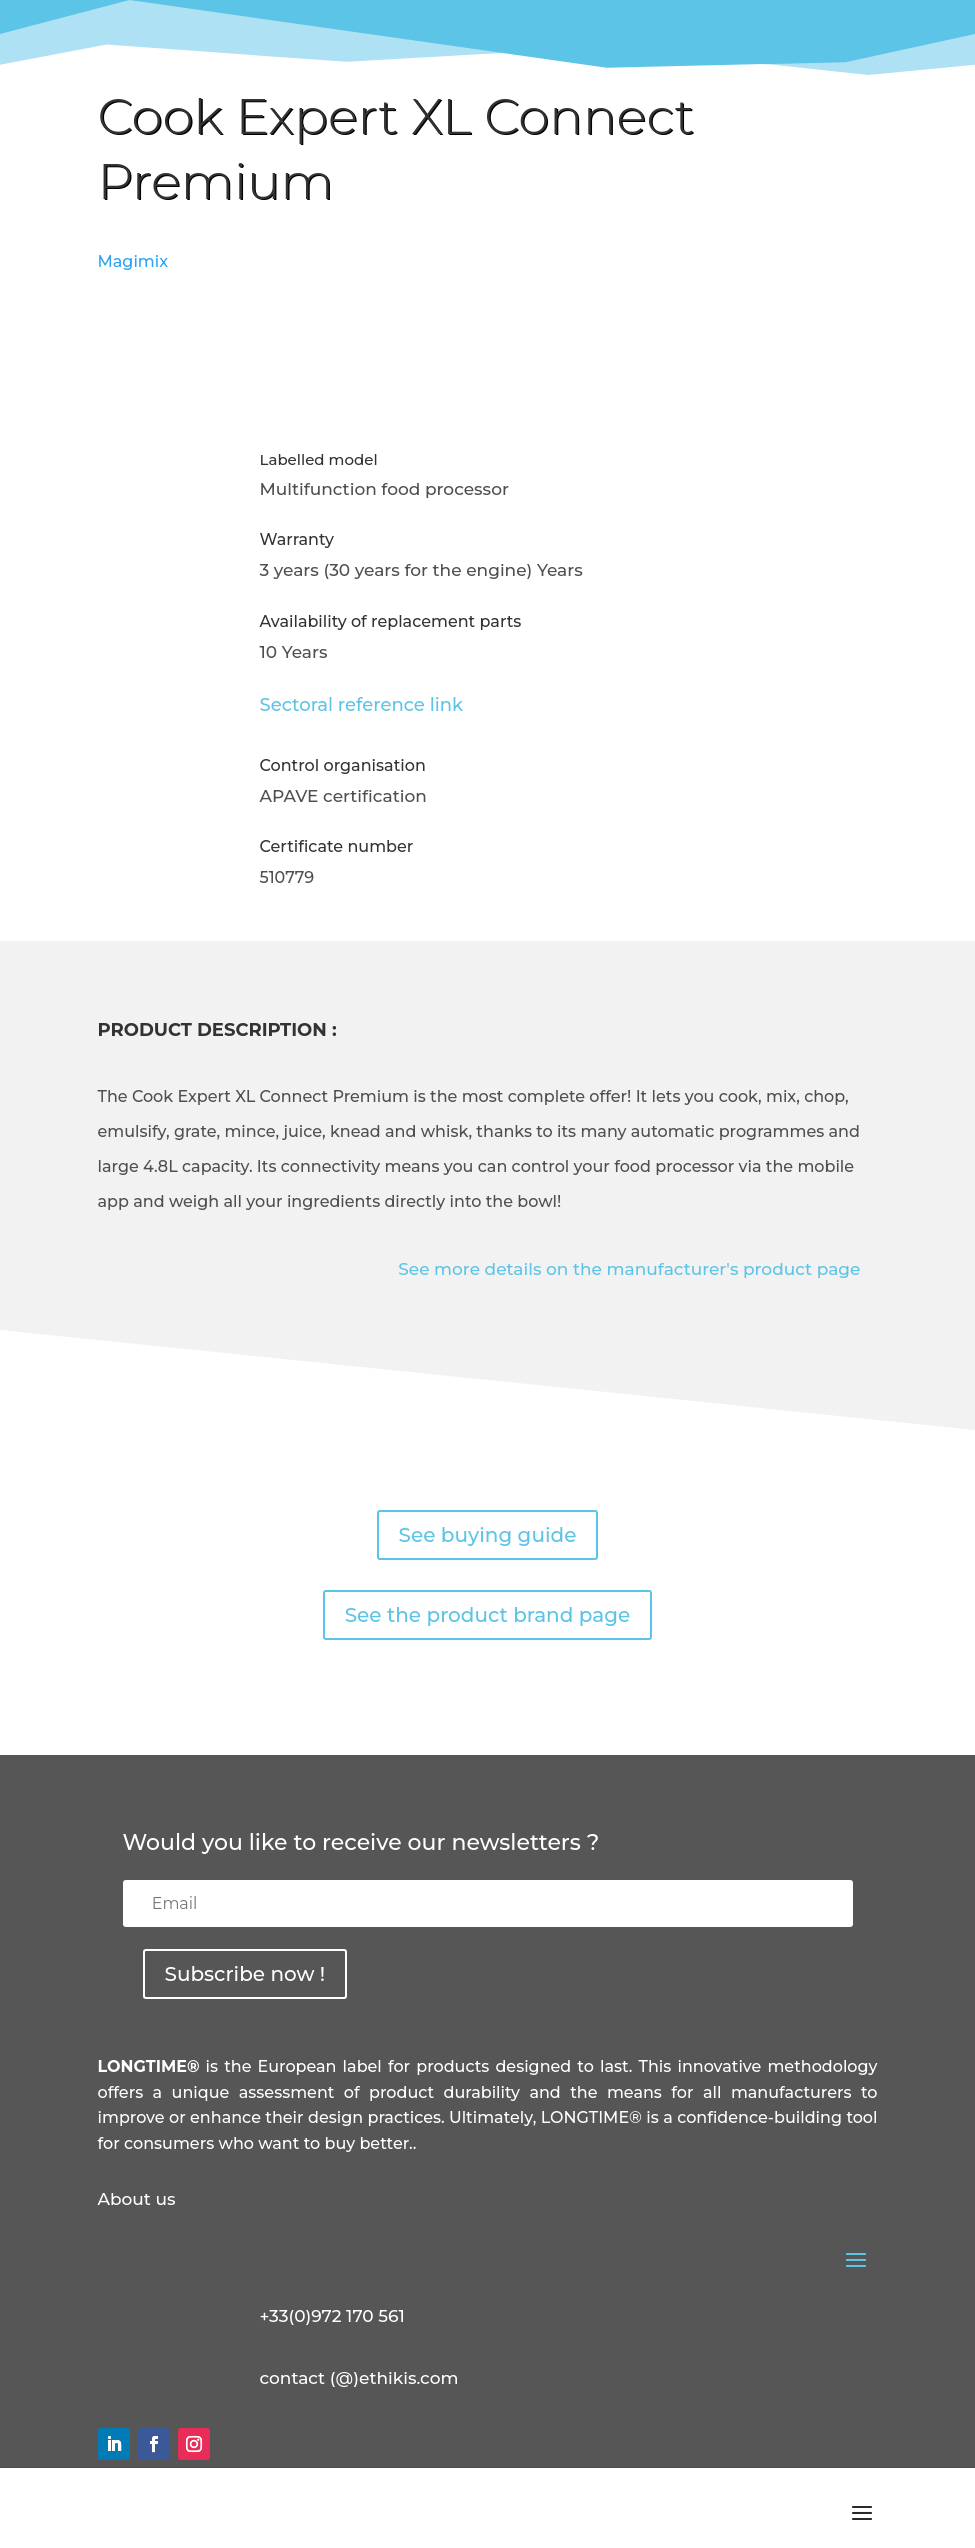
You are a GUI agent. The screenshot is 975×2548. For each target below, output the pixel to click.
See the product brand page (488, 1615)
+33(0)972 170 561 (332, 2316)
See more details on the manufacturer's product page (629, 1269)
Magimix (133, 261)
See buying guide (488, 1535)
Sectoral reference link (362, 705)
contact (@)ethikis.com (359, 2378)
